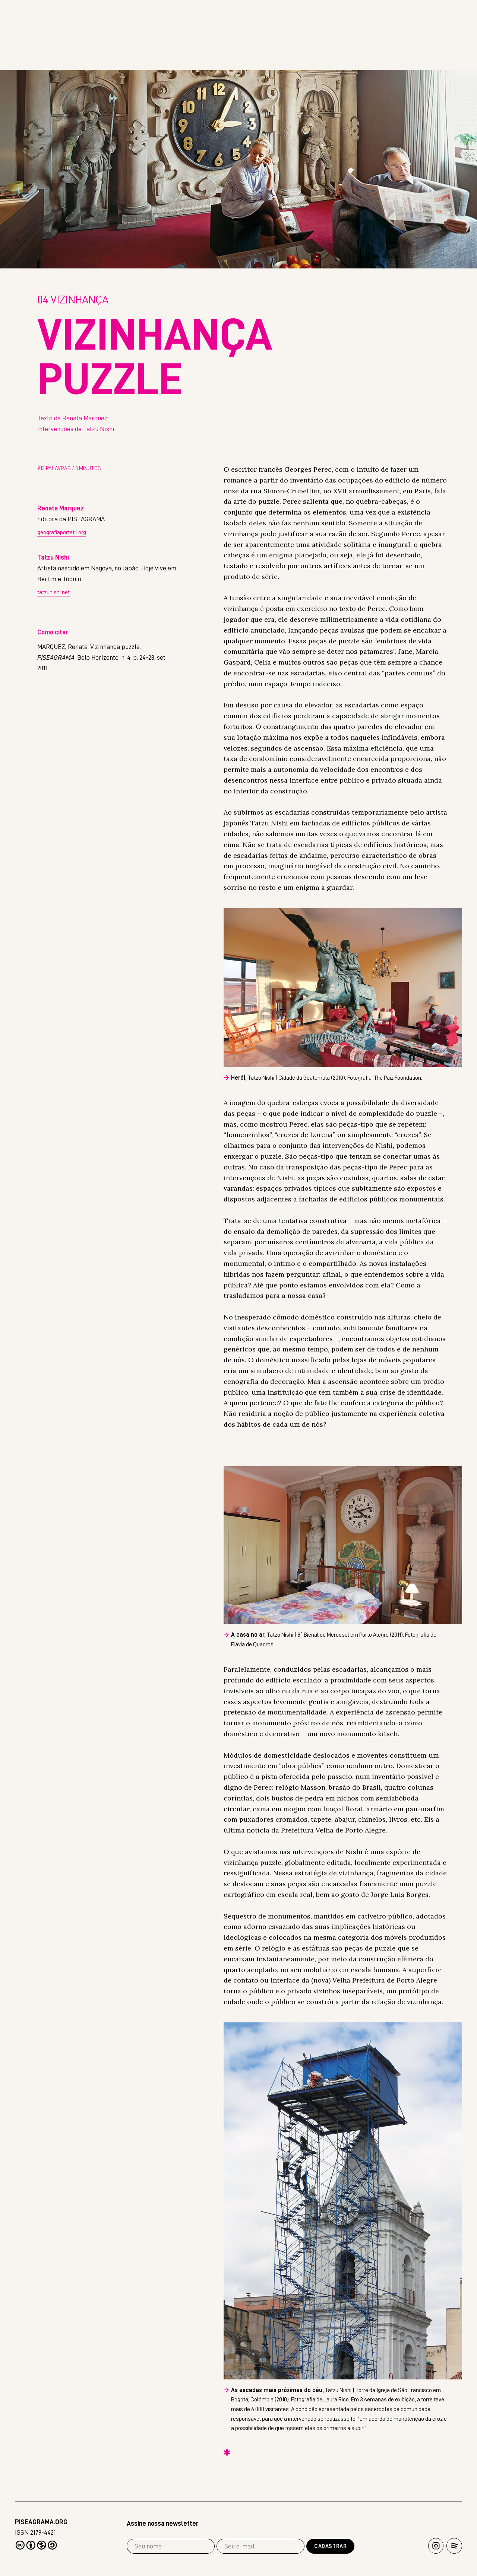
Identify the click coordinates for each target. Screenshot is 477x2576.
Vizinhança (72, 301)
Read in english (373, 15)
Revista (358, 59)
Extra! (450, 59)
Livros (405, 59)
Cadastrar (330, 2546)
